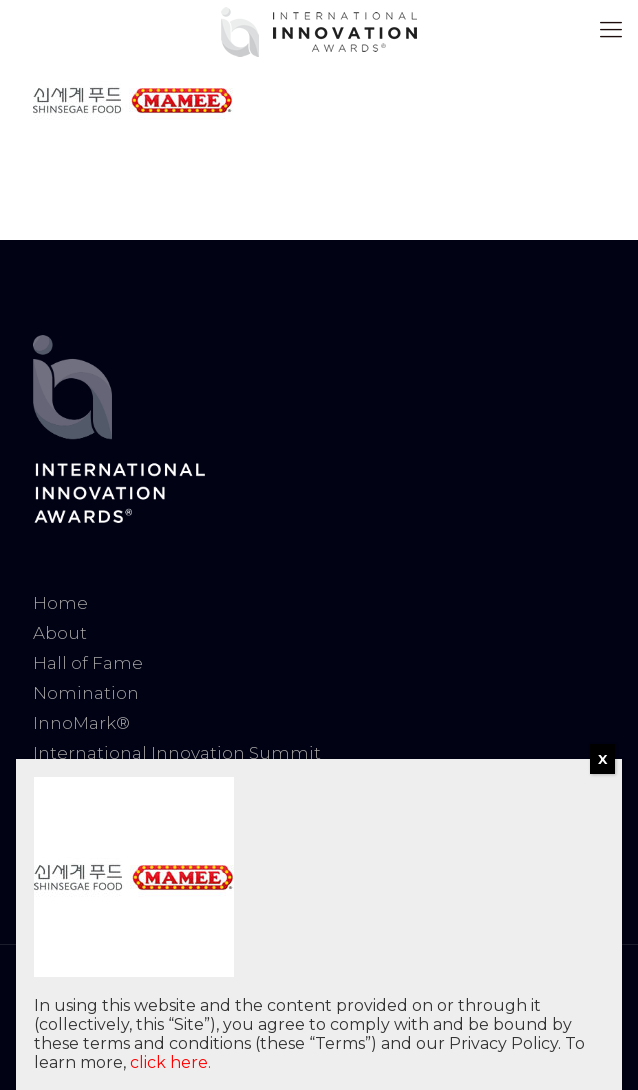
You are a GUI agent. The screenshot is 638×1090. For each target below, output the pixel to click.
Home (60, 603)
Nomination (86, 693)
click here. (170, 1062)
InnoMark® (81, 723)
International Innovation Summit (177, 753)
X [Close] (602, 759)
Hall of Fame (88, 663)
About (60, 633)
